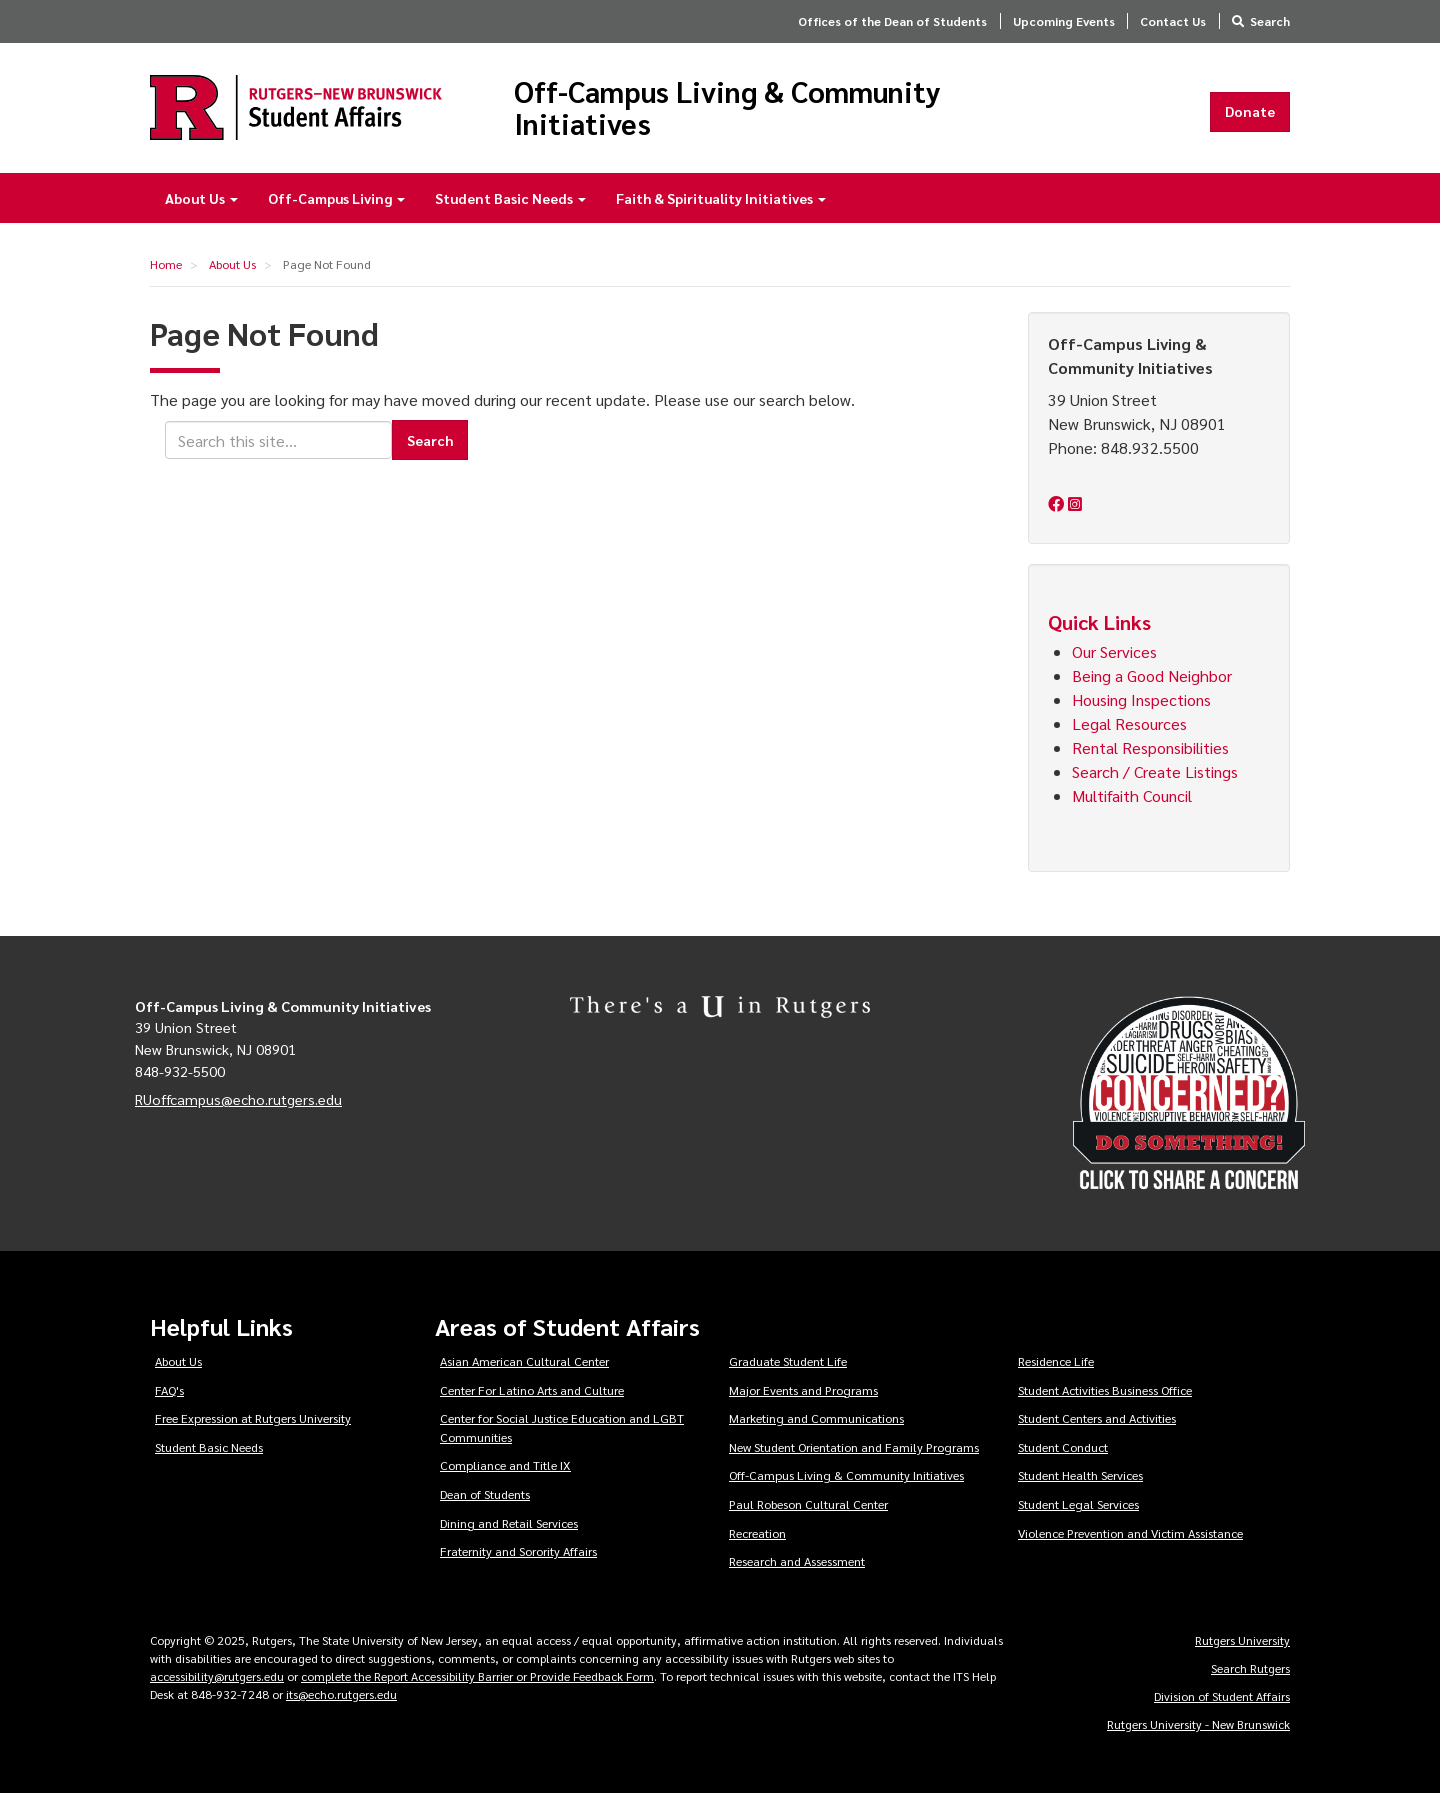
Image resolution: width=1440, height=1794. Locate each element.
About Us (201, 198)
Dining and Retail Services (509, 1523)
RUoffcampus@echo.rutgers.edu (238, 1099)
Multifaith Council (1134, 795)
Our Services (1114, 651)
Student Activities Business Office (1105, 1390)
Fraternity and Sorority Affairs (518, 1551)
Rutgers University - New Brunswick (1198, 1724)
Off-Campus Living (336, 198)
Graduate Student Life (788, 1361)
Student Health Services (1080, 1475)
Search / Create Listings (1155, 771)
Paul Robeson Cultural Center (808, 1504)
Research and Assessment (797, 1561)
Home (166, 264)
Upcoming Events (1064, 21)
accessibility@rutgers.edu (217, 1676)
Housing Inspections (1141, 699)
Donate (1250, 111)
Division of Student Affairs (1222, 1696)
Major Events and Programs (803, 1390)
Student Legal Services (1078, 1504)
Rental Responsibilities (1150, 747)
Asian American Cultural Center (524, 1361)
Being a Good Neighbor (1152, 675)
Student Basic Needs (510, 198)
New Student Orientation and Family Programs (854, 1447)
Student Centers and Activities (1097, 1418)
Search (1270, 21)
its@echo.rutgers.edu (341, 1694)
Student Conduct (1063, 1447)
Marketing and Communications (816, 1418)
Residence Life (1056, 1361)
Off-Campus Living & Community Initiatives (727, 107)
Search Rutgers (1250, 1668)
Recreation (757, 1533)
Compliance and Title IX (505, 1465)
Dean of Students (485, 1494)
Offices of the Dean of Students (892, 21)
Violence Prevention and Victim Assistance (1130, 1533)
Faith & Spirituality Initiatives (721, 198)
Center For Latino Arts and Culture (532, 1390)
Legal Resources (1129, 723)
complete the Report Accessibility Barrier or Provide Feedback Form (477, 1676)
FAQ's (169, 1390)
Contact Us (1173, 21)
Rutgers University (1242, 1640)
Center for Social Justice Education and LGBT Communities (562, 1427)
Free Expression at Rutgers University (253, 1418)
